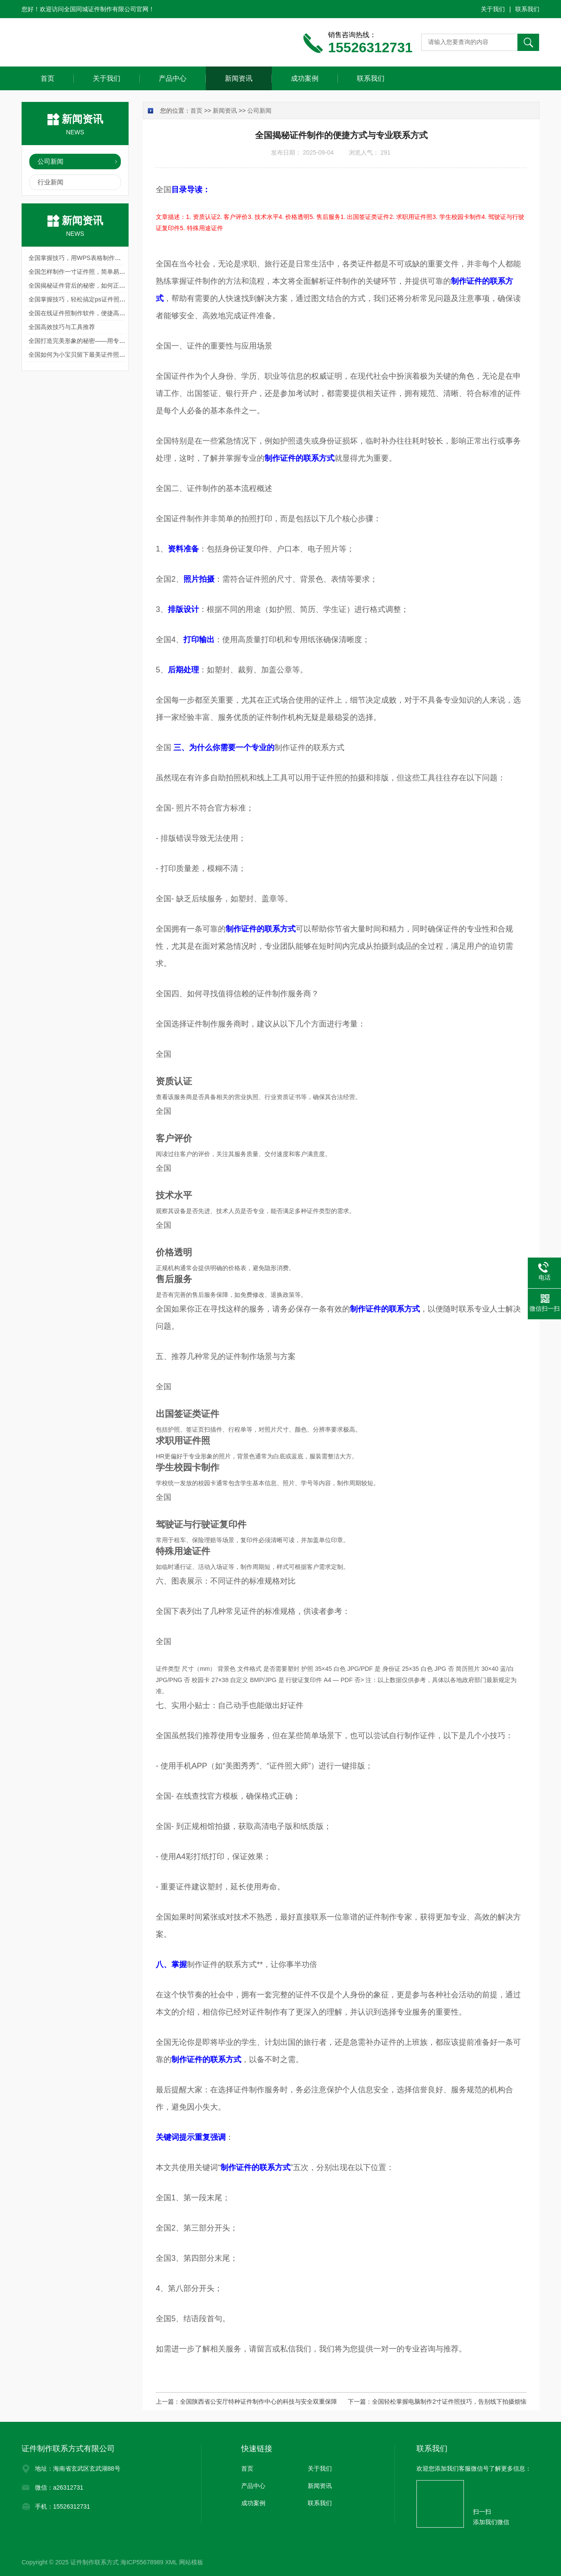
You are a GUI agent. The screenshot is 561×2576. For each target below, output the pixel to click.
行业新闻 (50, 182)
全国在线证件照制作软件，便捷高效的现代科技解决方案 (104, 313)
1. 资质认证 (201, 216)
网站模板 (191, 2562)
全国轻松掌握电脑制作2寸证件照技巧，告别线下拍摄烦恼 (449, 2401)
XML (171, 2562)
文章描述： (171, 216)
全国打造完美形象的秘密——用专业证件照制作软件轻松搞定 (110, 340)
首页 (47, 78)
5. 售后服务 (324, 216)
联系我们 (527, 9)
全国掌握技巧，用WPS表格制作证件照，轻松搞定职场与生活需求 (116, 257)
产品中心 (172, 78)
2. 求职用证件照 (410, 216)
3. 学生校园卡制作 (457, 216)
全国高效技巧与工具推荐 (61, 326)
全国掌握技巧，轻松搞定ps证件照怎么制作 (86, 299)
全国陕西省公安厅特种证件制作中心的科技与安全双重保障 (258, 2401)
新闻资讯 (238, 78)
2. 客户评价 (232, 216)
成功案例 (304, 78)
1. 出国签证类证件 (365, 216)
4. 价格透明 (294, 216)
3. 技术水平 (263, 216)
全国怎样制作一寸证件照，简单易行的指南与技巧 (94, 271)
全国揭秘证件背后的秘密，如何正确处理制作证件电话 (100, 285)
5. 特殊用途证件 (201, 228)
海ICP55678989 (142, 2562)
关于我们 (493, 9)
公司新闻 (50, 161)
